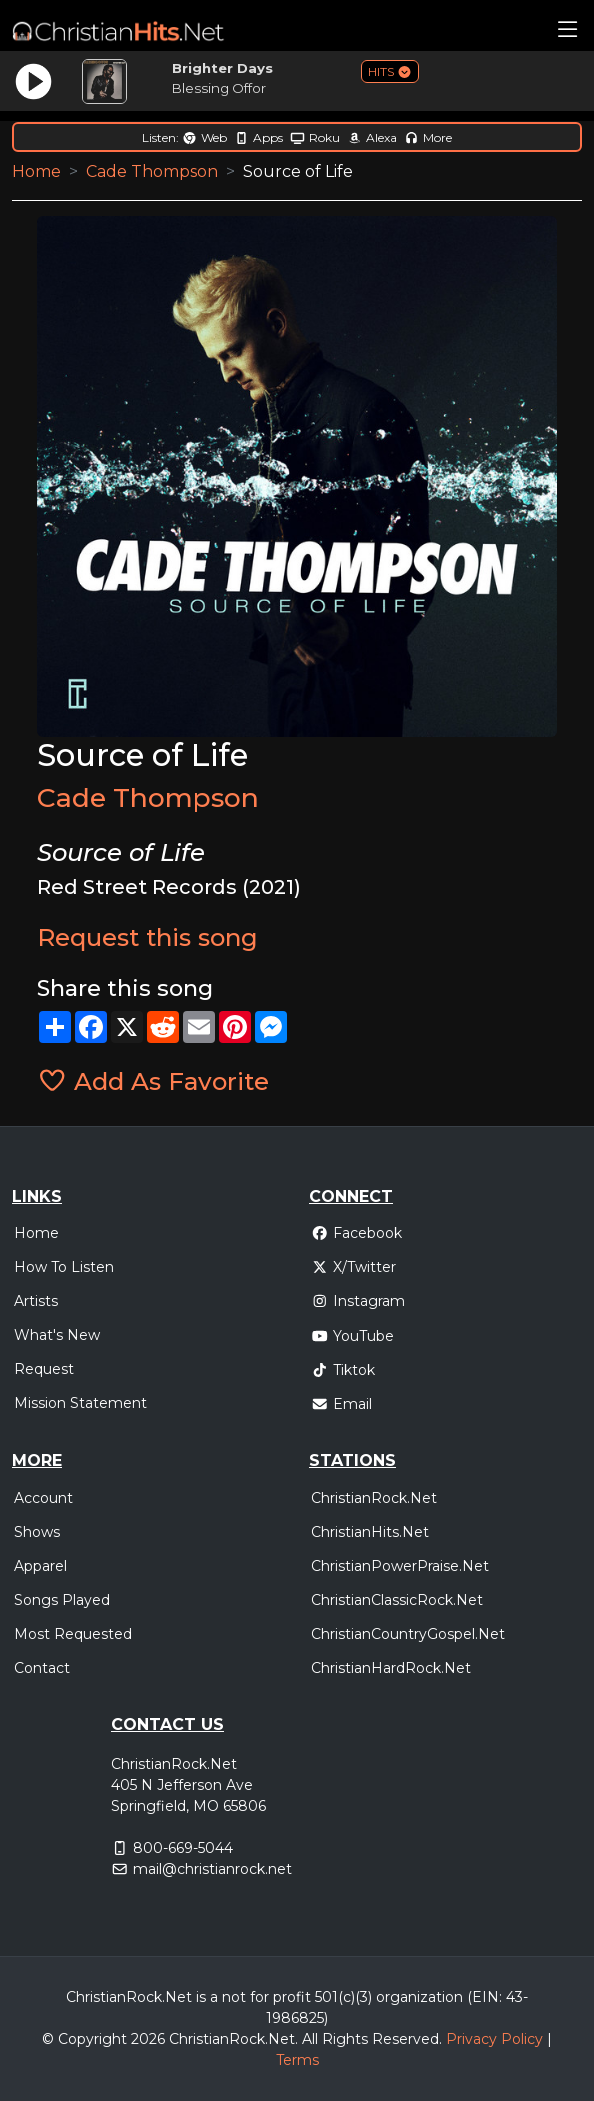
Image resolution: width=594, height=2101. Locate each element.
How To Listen (64, 1267)
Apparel (40, 1566)
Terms (297, 2060)
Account (43, 1498)
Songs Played (62, 1600)
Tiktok (343, 1370)
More (428, 137)
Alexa (372, 137)
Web (204, 137)
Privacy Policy (494, 2039)
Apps (258, 137)
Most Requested (73, 1634)
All (310, 2039)
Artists (36, 1301)
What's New (57, 1335)
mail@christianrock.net (212, 1869)
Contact (42, 1668)
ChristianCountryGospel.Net (408, 1634)
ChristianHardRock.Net (391, 1668)
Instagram (358, 1301)
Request (44, 1369)
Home (36, 171)
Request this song (147, 937)
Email (341, 1404)
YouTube (352, 1336)
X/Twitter (353, 1267)
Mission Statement (80, 1403)
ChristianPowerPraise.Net (400, 1566)
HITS (390, 71)
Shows (37, 1532)
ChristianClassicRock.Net (397, 1600)
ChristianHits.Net (370, 1532)
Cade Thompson (152, 171)
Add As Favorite (153, 1081)
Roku (315, 137)
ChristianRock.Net (374, 1498)
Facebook (356, 1233)
